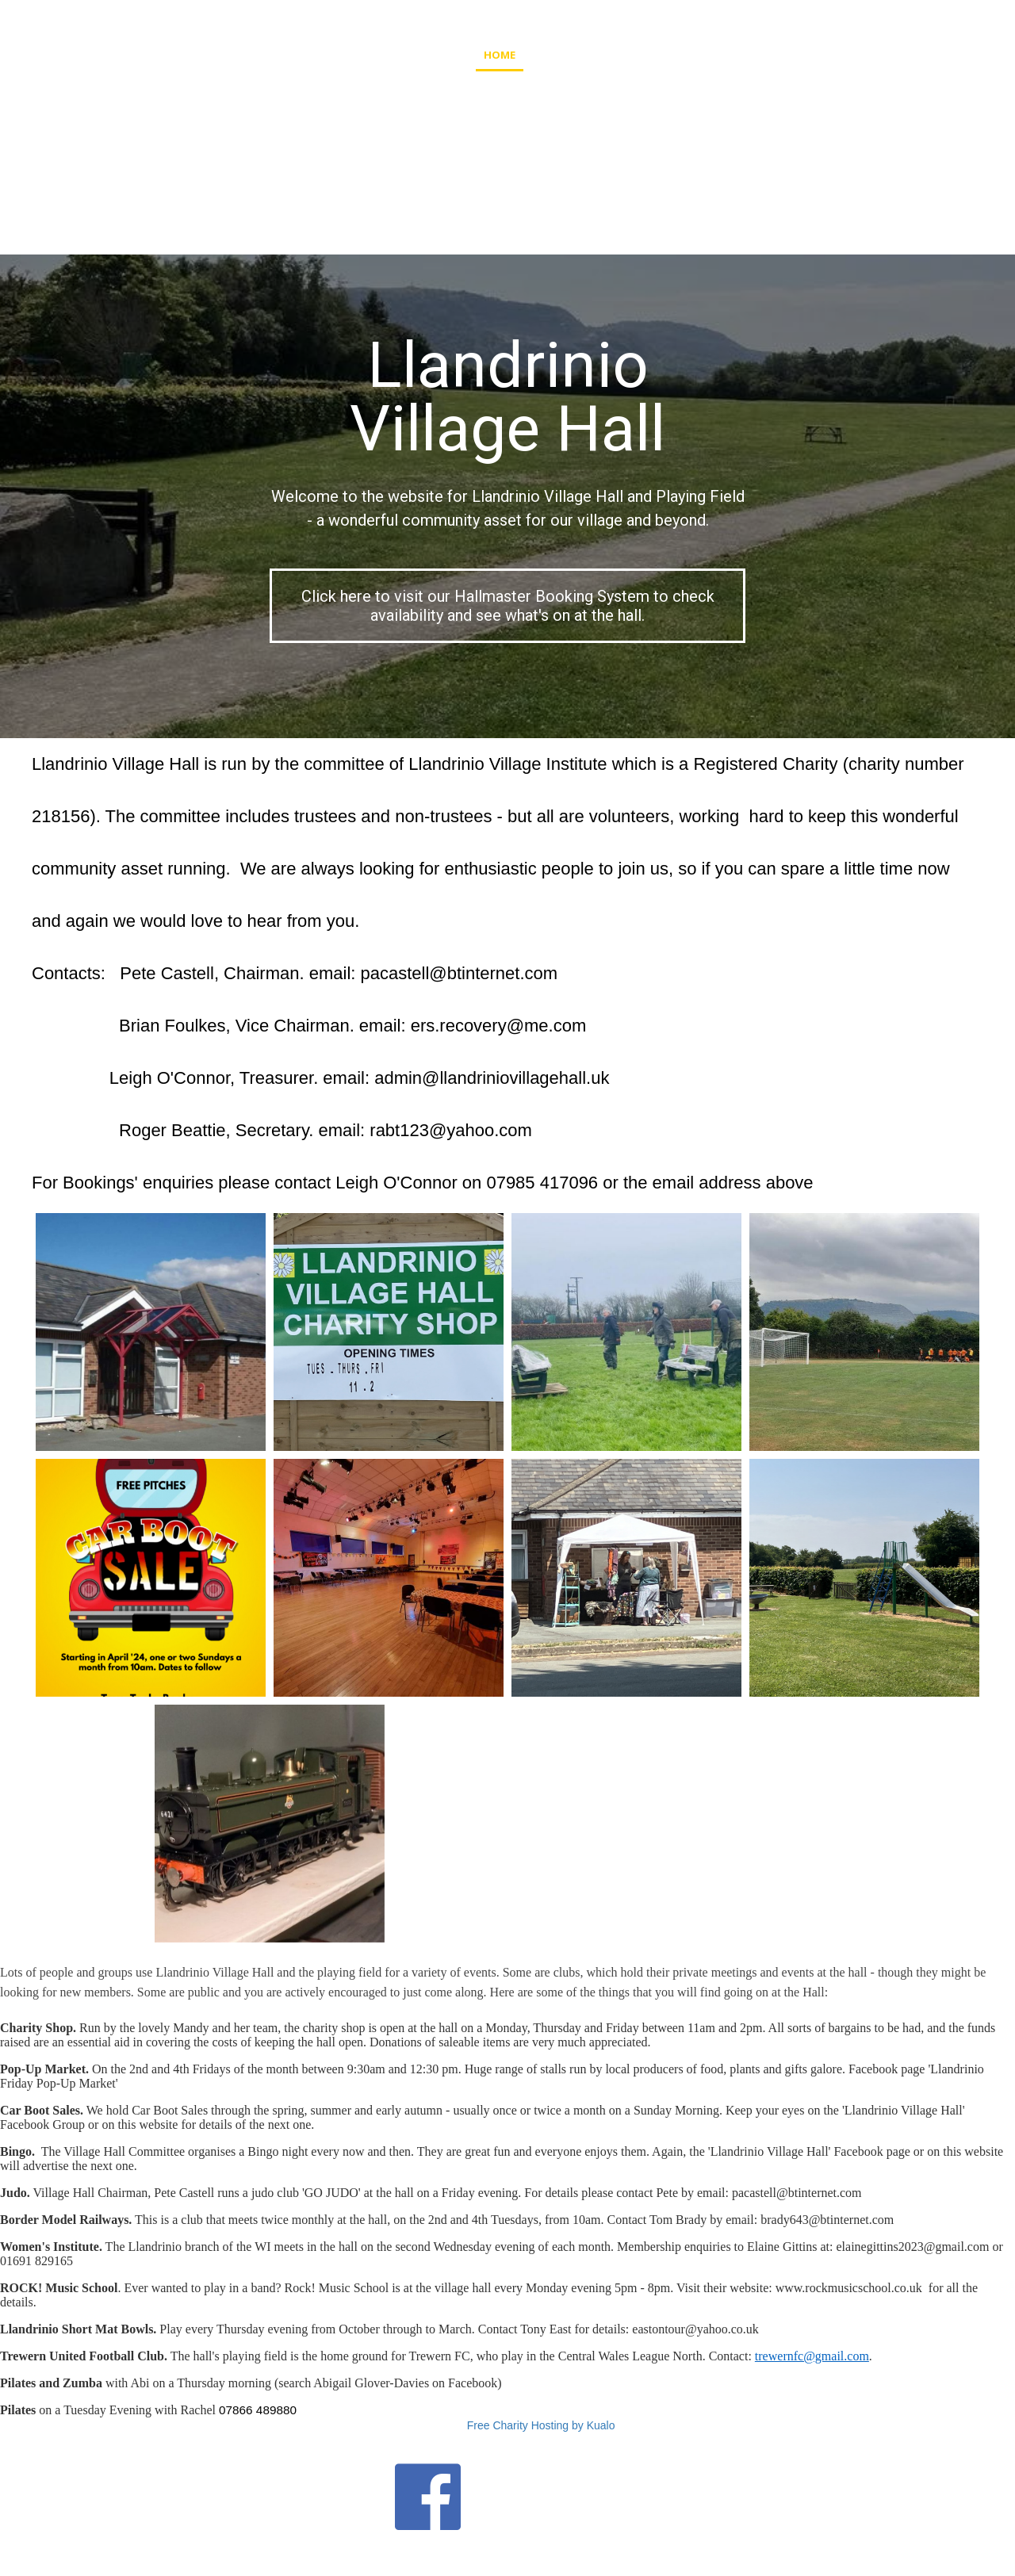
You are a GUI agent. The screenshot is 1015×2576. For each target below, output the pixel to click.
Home (499, 55)
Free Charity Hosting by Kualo (541, 2425)
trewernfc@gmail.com (812, 2356)
